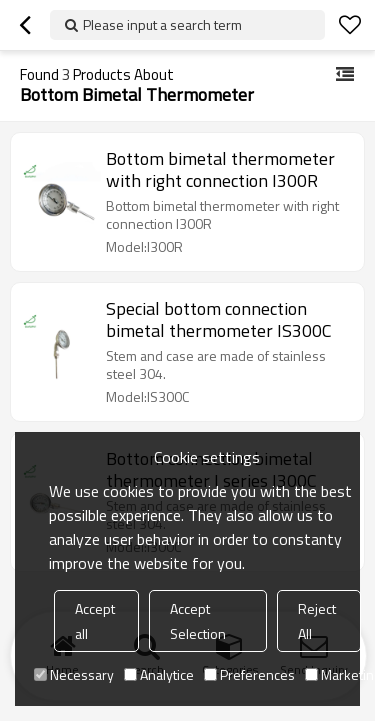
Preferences (249, 674)
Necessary (74, 674)
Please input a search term (162, 24)
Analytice (159, 674)
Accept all (95, 621)
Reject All (317, 621)
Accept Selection (198, 621)
